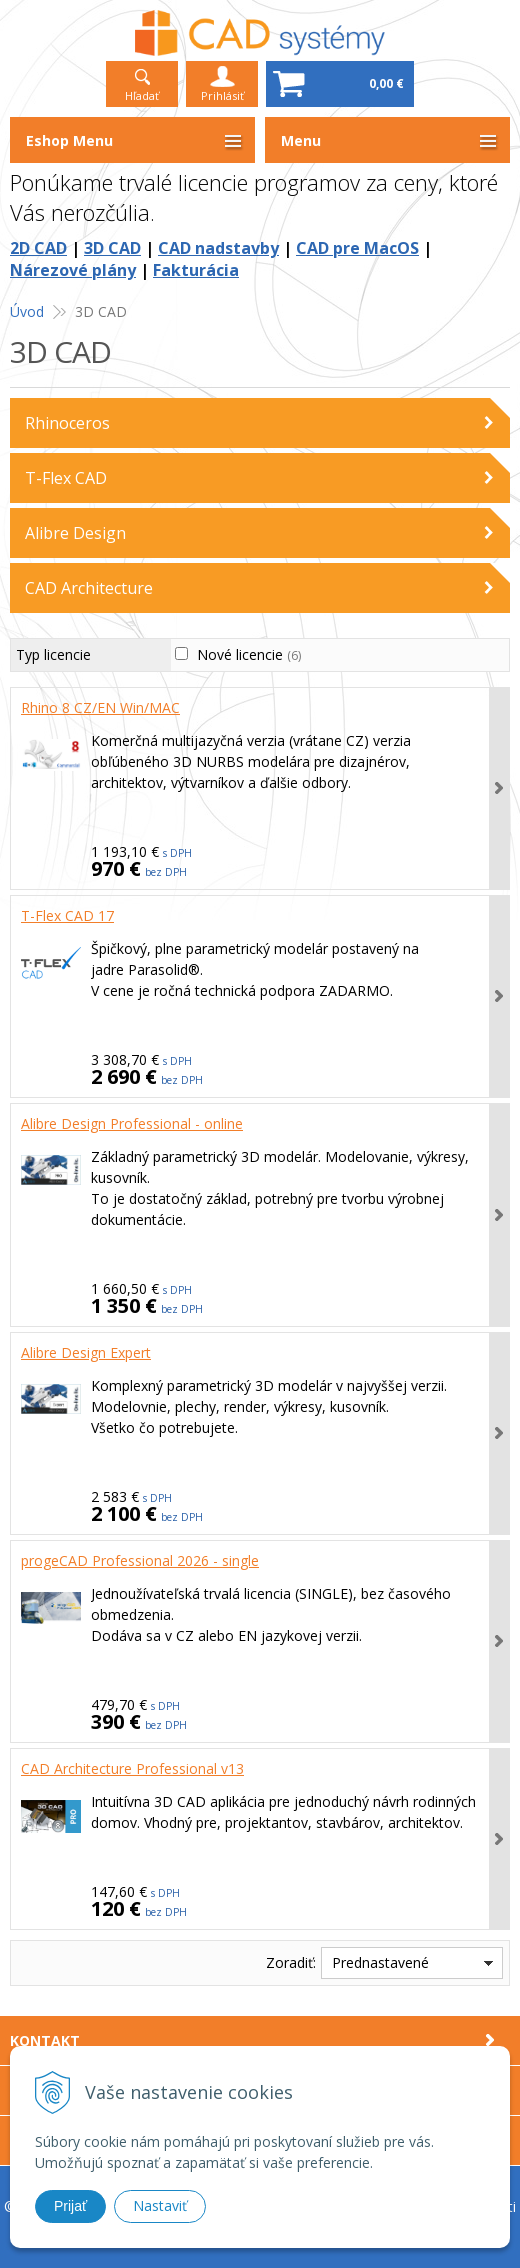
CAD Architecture (89, 588)
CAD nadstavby (218, 248)
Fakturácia (196, 270)
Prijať (70, 2206)
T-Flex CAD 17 (67, 915)
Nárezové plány (73, 270)
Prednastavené (380, 1962)
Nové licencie (249, 654)
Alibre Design (75, 533)
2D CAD (38, 248)
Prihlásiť (222, 95)
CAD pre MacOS (357, 248)
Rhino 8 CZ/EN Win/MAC (100, 707)
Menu (301, 140)
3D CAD (112, 248)
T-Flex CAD (66, 478)
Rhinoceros (67, 423)
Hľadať (142, 95)
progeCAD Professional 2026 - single (140, 1560)
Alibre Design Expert (86, 1352)
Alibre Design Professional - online (132, 1123)
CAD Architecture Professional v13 (132, 1768)
